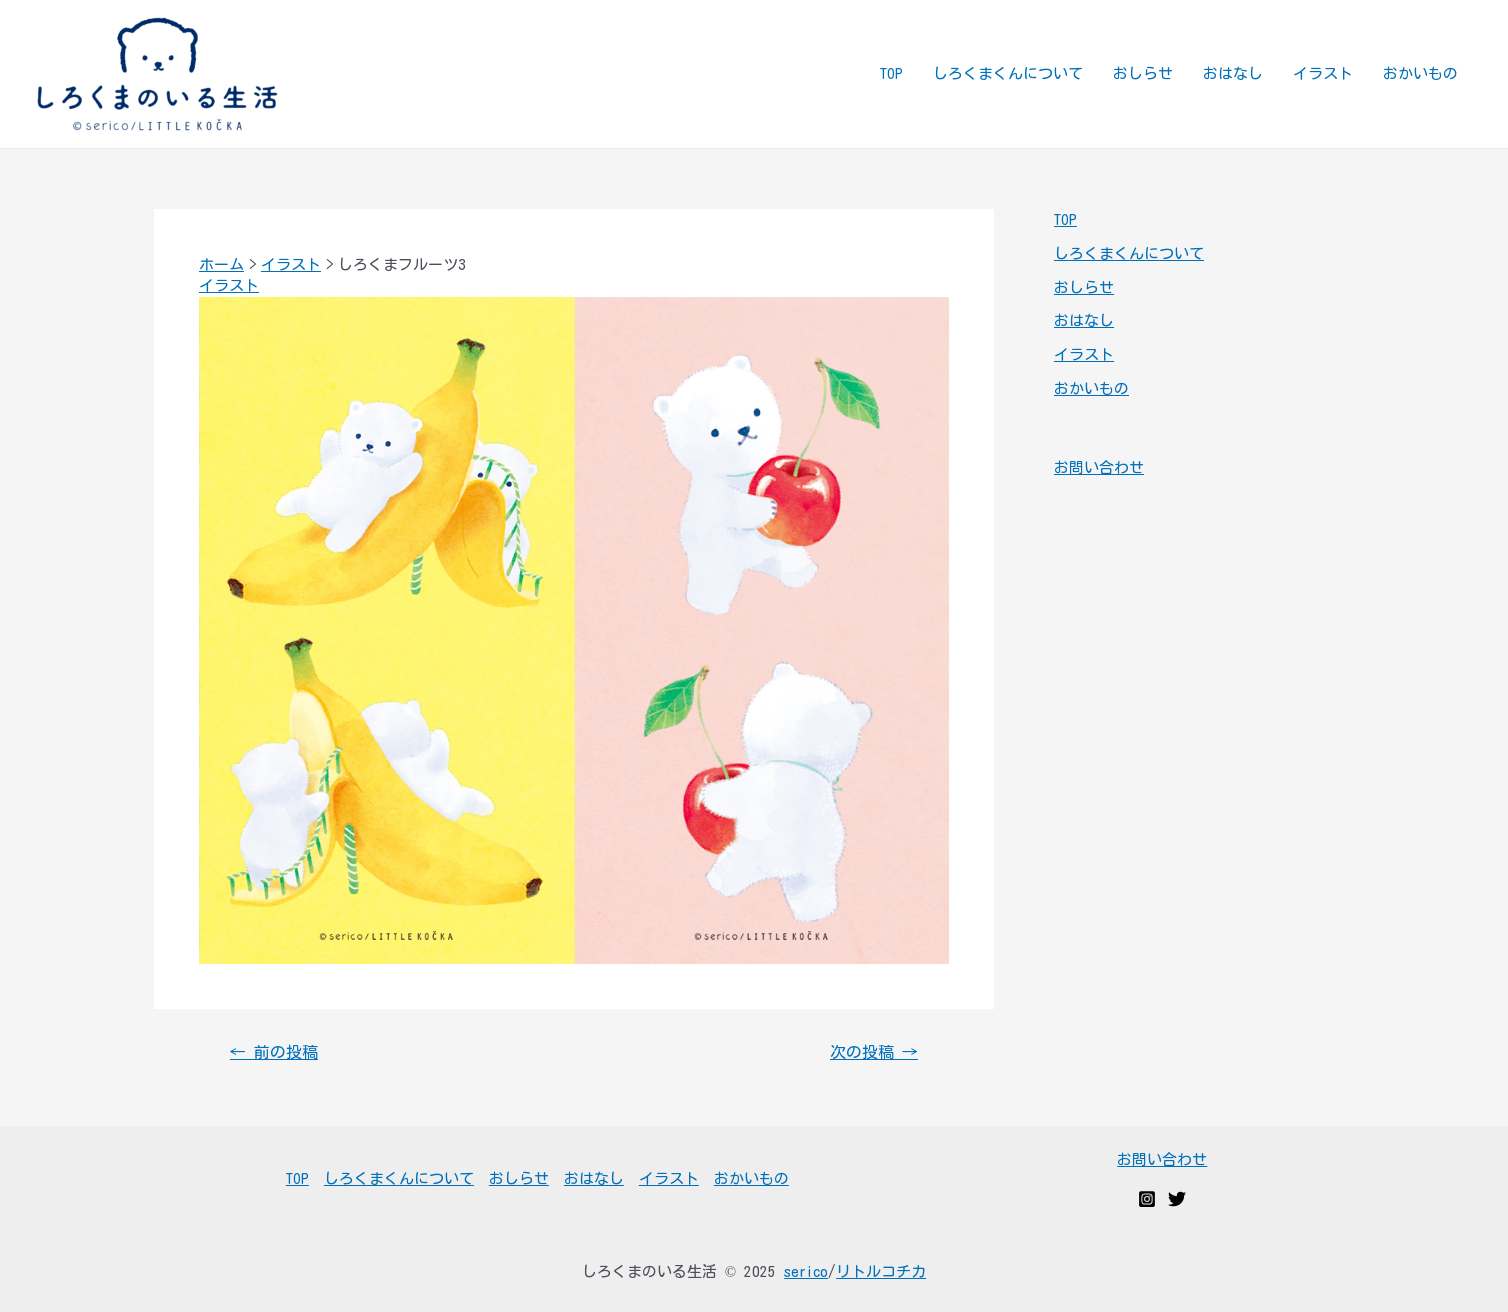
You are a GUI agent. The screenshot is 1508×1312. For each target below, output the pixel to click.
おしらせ (1143, 73)
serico (806, 1271)
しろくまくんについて (1008, 73)
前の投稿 (274, 1052)
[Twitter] (1177, 1199)
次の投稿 (874, 1052)
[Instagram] (1147, 1199)
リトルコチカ (881, 1271)
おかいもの (1420, 73)
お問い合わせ (1099, 467)
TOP (891, 73)
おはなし (1233, 73)
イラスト (1323, 73)
